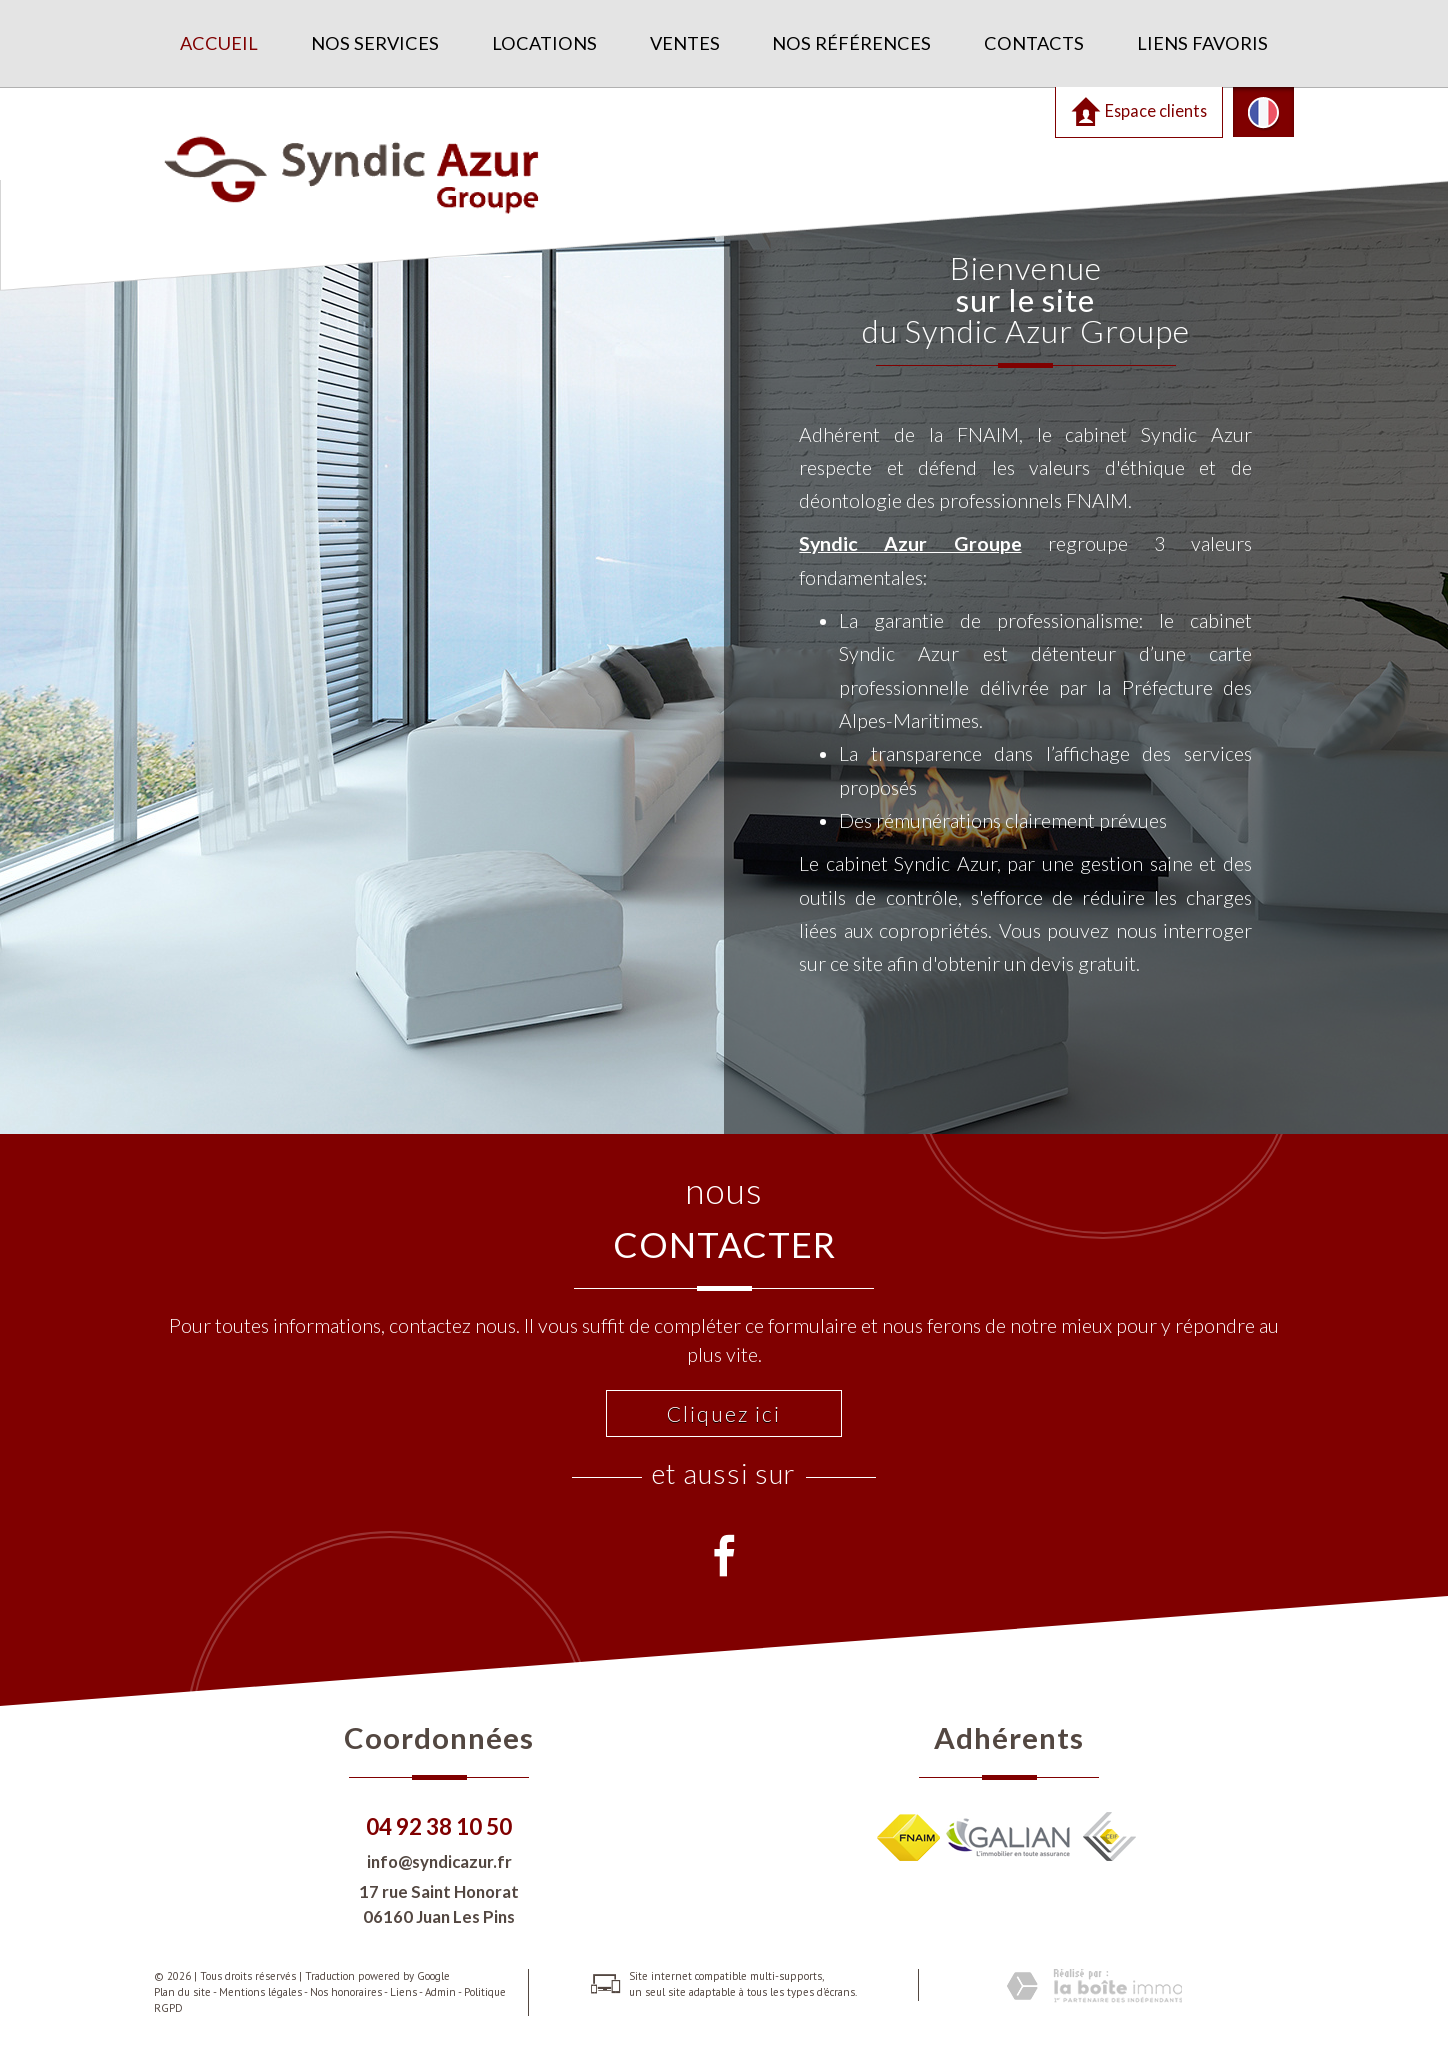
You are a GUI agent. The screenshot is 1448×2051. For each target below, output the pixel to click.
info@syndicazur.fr (439, 1861)
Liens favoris (1202, 43)
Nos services (375, 43)
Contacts (1034, 43)
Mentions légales (260, 1992)
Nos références (851, 43)
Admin (440, 1992)
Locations (544, 43)
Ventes (685, 43)
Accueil (219, 43)
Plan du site (182, 1992)
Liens (403, 1992)
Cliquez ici (724, 1413)
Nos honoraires (346, 1992)
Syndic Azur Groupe (910, 543)
